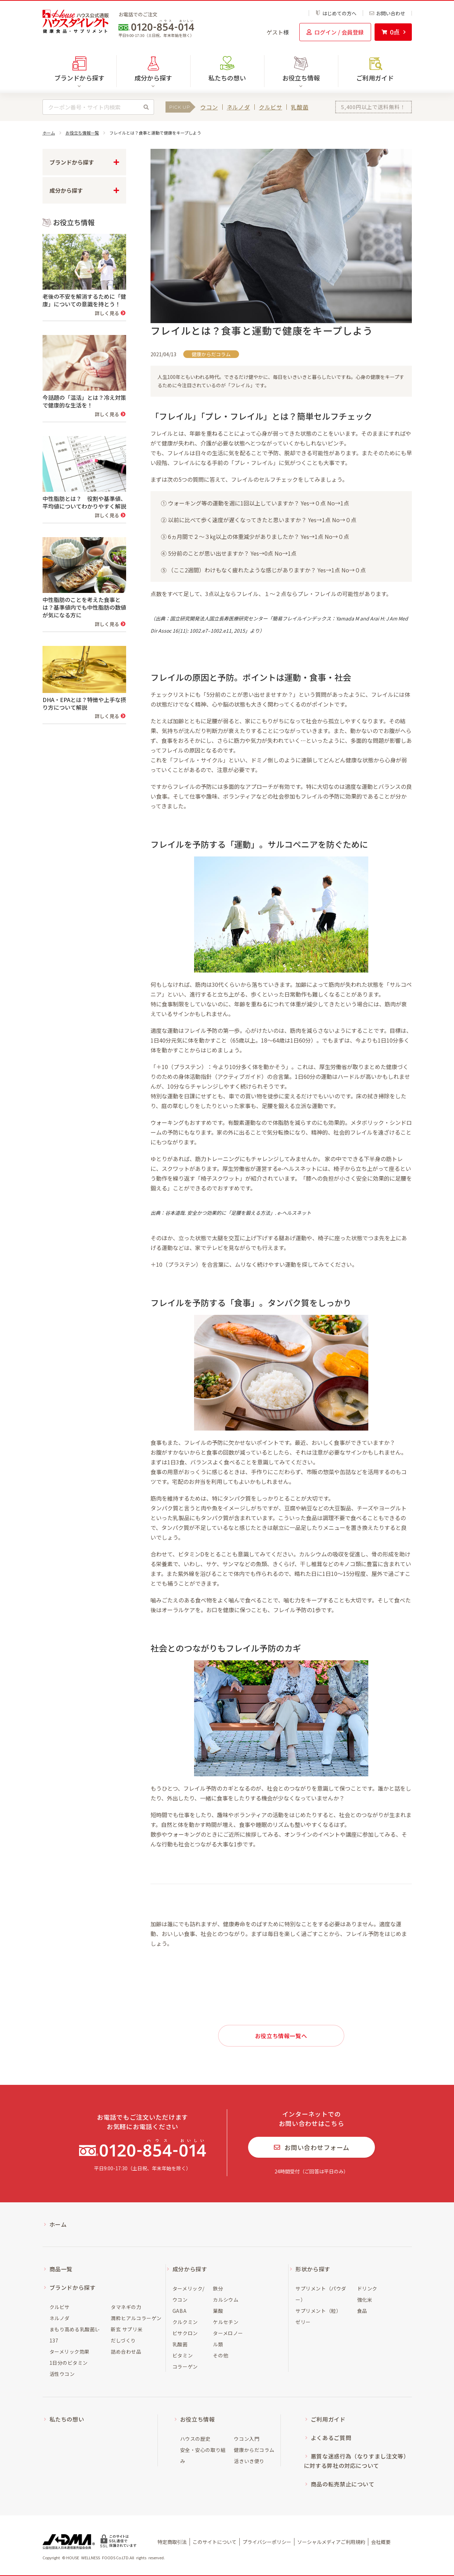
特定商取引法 (172, 2541)
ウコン (209, 107)
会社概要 (381, 2541)
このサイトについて (215, 2541)
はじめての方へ (335, 13)
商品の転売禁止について (343, 2484)
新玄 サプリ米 (127, 2329)
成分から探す (189, 2269)
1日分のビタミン (68, 2362)
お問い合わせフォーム (311, 2147)
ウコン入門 (246, 2438)
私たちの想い (227, 77)
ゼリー (303, 2321)
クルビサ (270, 107)
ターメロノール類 (228, 2339)
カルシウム (225, 2299)
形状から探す (312, 2269)
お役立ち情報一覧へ (281, 2036)
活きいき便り (249, 2460)
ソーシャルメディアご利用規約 (331, 2541)
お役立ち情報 (197, 2419)
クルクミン (185, 2321)
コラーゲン (185, 2366)
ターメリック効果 (69, 2351)
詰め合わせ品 (126, 2351)
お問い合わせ (387, 13)
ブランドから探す (72, 2287)
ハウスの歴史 (195, 2438)
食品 (362, 2310)
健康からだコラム (254, 2449)
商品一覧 (61, 2269)
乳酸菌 (299, 107)
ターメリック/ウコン (188, 2294)
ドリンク (367, 2288)
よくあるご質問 (331, 2437)
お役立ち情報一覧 (82, 133)
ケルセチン (225, 2321)
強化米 (364, 2299)
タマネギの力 (126, 2306)
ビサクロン (185, 2333)
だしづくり (123, 2340)
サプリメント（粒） (318, 2310)
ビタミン (182, 2355)
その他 (220, 2355)
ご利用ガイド (375, 77)
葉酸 (218, 2310)
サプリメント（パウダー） (320, 2294)
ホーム (49, 133)
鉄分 (218, 2288)
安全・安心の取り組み (203, 2455)
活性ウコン (62, 2373)
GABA (179, 2310)
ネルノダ (238, 107)
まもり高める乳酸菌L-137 (74, 2335)
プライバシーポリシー (267, 2541)
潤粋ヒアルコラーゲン (136, 2318)
